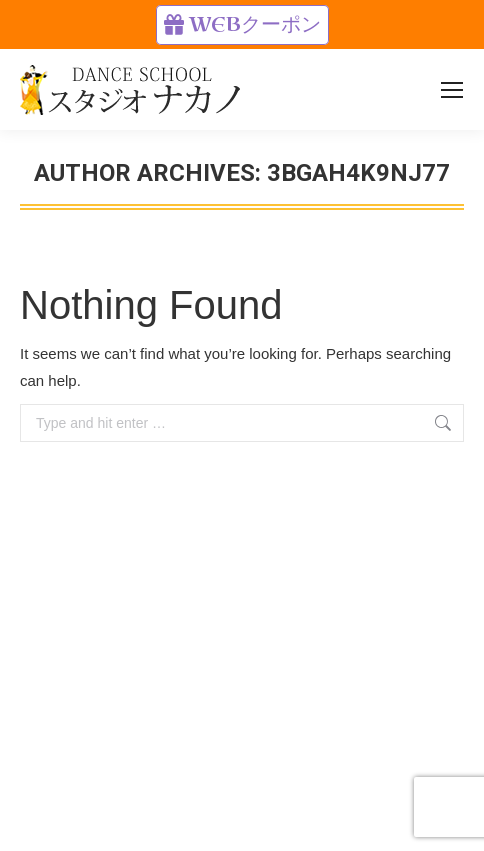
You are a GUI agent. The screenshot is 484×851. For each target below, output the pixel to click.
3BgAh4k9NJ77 (358, 173)
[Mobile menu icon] (452, 90)
